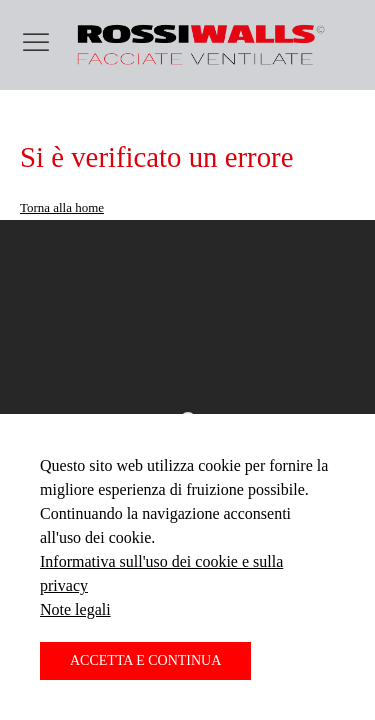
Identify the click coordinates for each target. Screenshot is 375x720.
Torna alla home (62, 207)
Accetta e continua (145, 660)
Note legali (75, 609)
